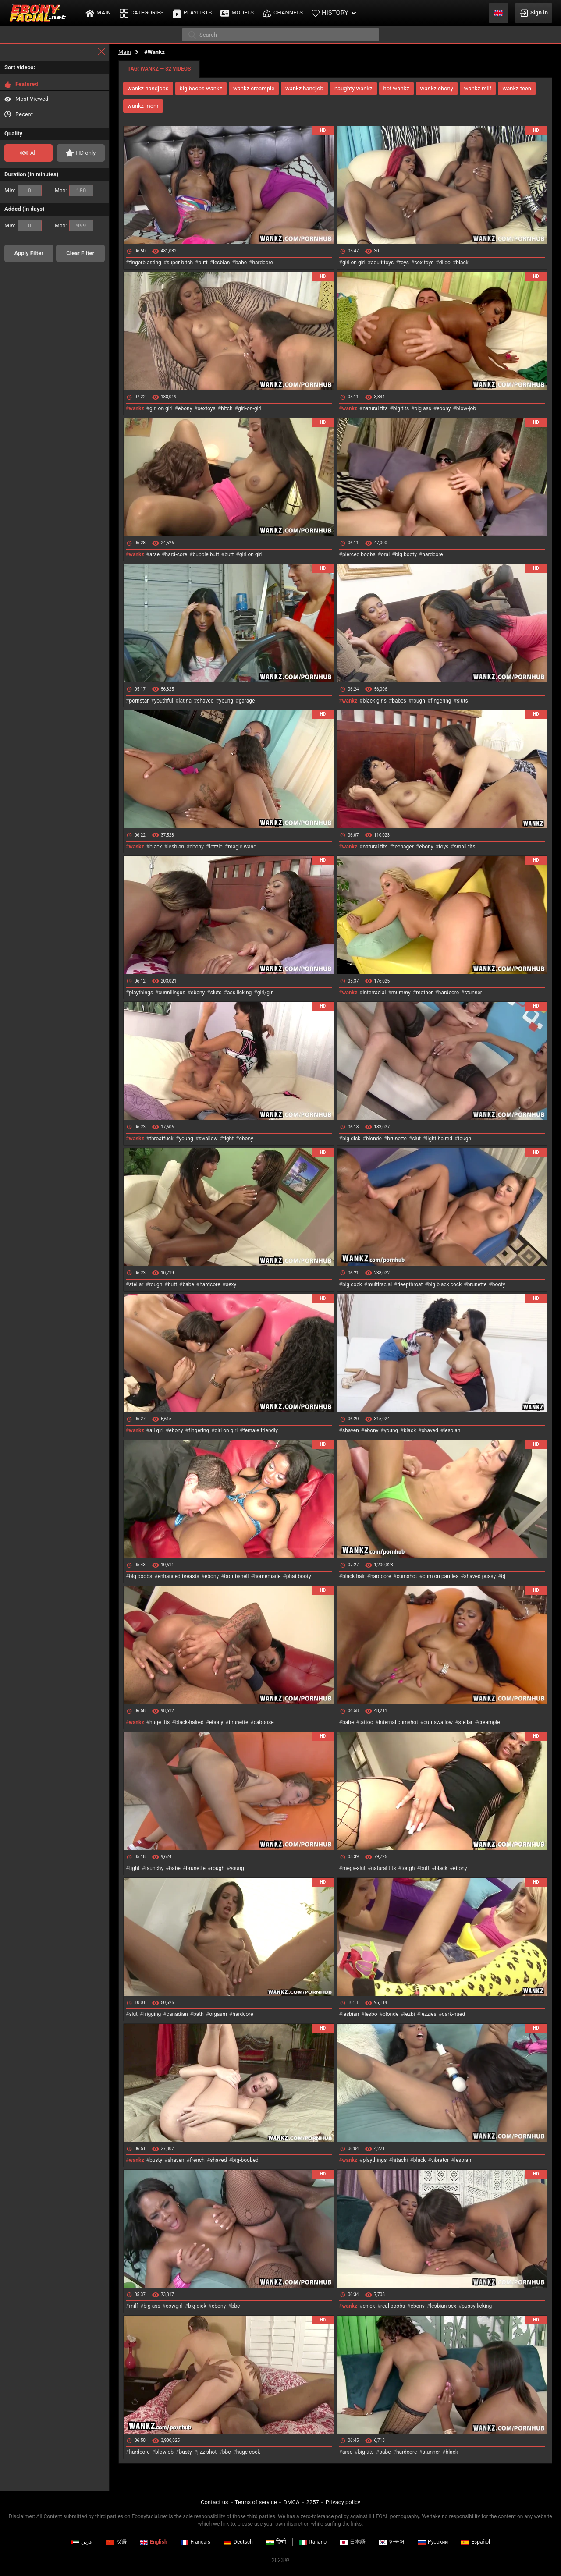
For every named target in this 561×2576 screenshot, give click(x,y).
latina (184, 701)
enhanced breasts (178, 1576)
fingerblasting (145, 262)
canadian (177, 2014)
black (462, 262)
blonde (374, 1138)
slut (416, 1138)
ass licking (239, 993)
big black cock (445, 1284)
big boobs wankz (201, 88)
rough (418, 701)
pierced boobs (359, 554)
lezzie (215, 847)
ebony (185, 408)
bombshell (236, 1576)
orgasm (218, 2014)
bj (503, 1576)
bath (198, 2014)
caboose (264, 1722)
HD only (81, 153)
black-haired (189, 1722)
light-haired (439, 1138)
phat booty (298, 1576)
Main (124, 52)
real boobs (392, 2306)
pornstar (139, 701)
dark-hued (453, 2014)
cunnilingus (172, 993)
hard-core (176, 554)
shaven (350, 1430)
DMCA (292, 2502)
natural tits (374, 408)
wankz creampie (253, 88)
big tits (401, 408)
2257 (312, 2502)
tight (228, 1138)
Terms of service (256, 2502)
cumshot (407, 1576)
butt (202, 262)
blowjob (164, 2452)
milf (133, 2306)
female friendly (260, 1430)
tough (464, 1138)
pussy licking (477, 2306)
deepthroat (410, 1284)
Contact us (214, 2502)
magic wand (242, 847)
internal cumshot (398, 1722)
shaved (205, 701)
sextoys (207, 408)
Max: (74, 190)
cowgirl (174, 2306)
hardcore (262, 262)
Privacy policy (343, 2502)
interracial (374, 993)
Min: (23, 190)
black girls (374, 701)
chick (368, 2306)
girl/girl (265, 993)
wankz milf (478, 88)
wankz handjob (304, 88)
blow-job (466, 408)
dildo (445, 262)
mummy (401, 993)
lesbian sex (443, 2306)
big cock (352, 1284)
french (197, 2160)
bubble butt (206, 554)
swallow (208, 1138)
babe (241, 262)
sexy (231, 1284)
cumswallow (438, 1722)
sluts (462, 701)
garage (247, 701)
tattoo (366, 1722)
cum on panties (440, 1576)
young (226, 701)
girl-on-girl (249, 408)
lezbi (409, 2014)
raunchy (154, 1868)
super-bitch (180, 262)
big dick (351, 1138)
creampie (489, 1722)
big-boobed (245, 2160)
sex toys (423, 262)
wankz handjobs (148, 88)
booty (498, 1284)
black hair (353, 1576)
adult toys (382, 262)
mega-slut (354, 1868)
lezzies (428, 2014)
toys (404, 262)
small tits (465, 847)
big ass (423, 408)
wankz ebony (436, 88)
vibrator (440, 2160)
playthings (141, 993)
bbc (235, 2306)
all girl (156, 1430)
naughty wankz (353, 88)
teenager (403, 847)
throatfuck (161, 1138)
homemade (267, 1576)
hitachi (400, 2160)
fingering (440, 701)
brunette (397, 1138)
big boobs (140, 1576)
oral (385, 554)
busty (155, 2160)
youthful (163, 701)
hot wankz (396, 88)
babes (399, 701)
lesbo (371, 2014)
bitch (226, 408)
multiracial (379, 1284)
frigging (152, 2014)
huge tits (159, 1722)
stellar (136, 1284)
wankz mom (143, 106)
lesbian (221, 262)
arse (154, 554)
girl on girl (354, 262)
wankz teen (516, 88)
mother (424, 993)
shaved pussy (480, 1576)
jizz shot (207, 2452)
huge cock (248, 2452)
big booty (406, 554)
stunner (473, 993)
